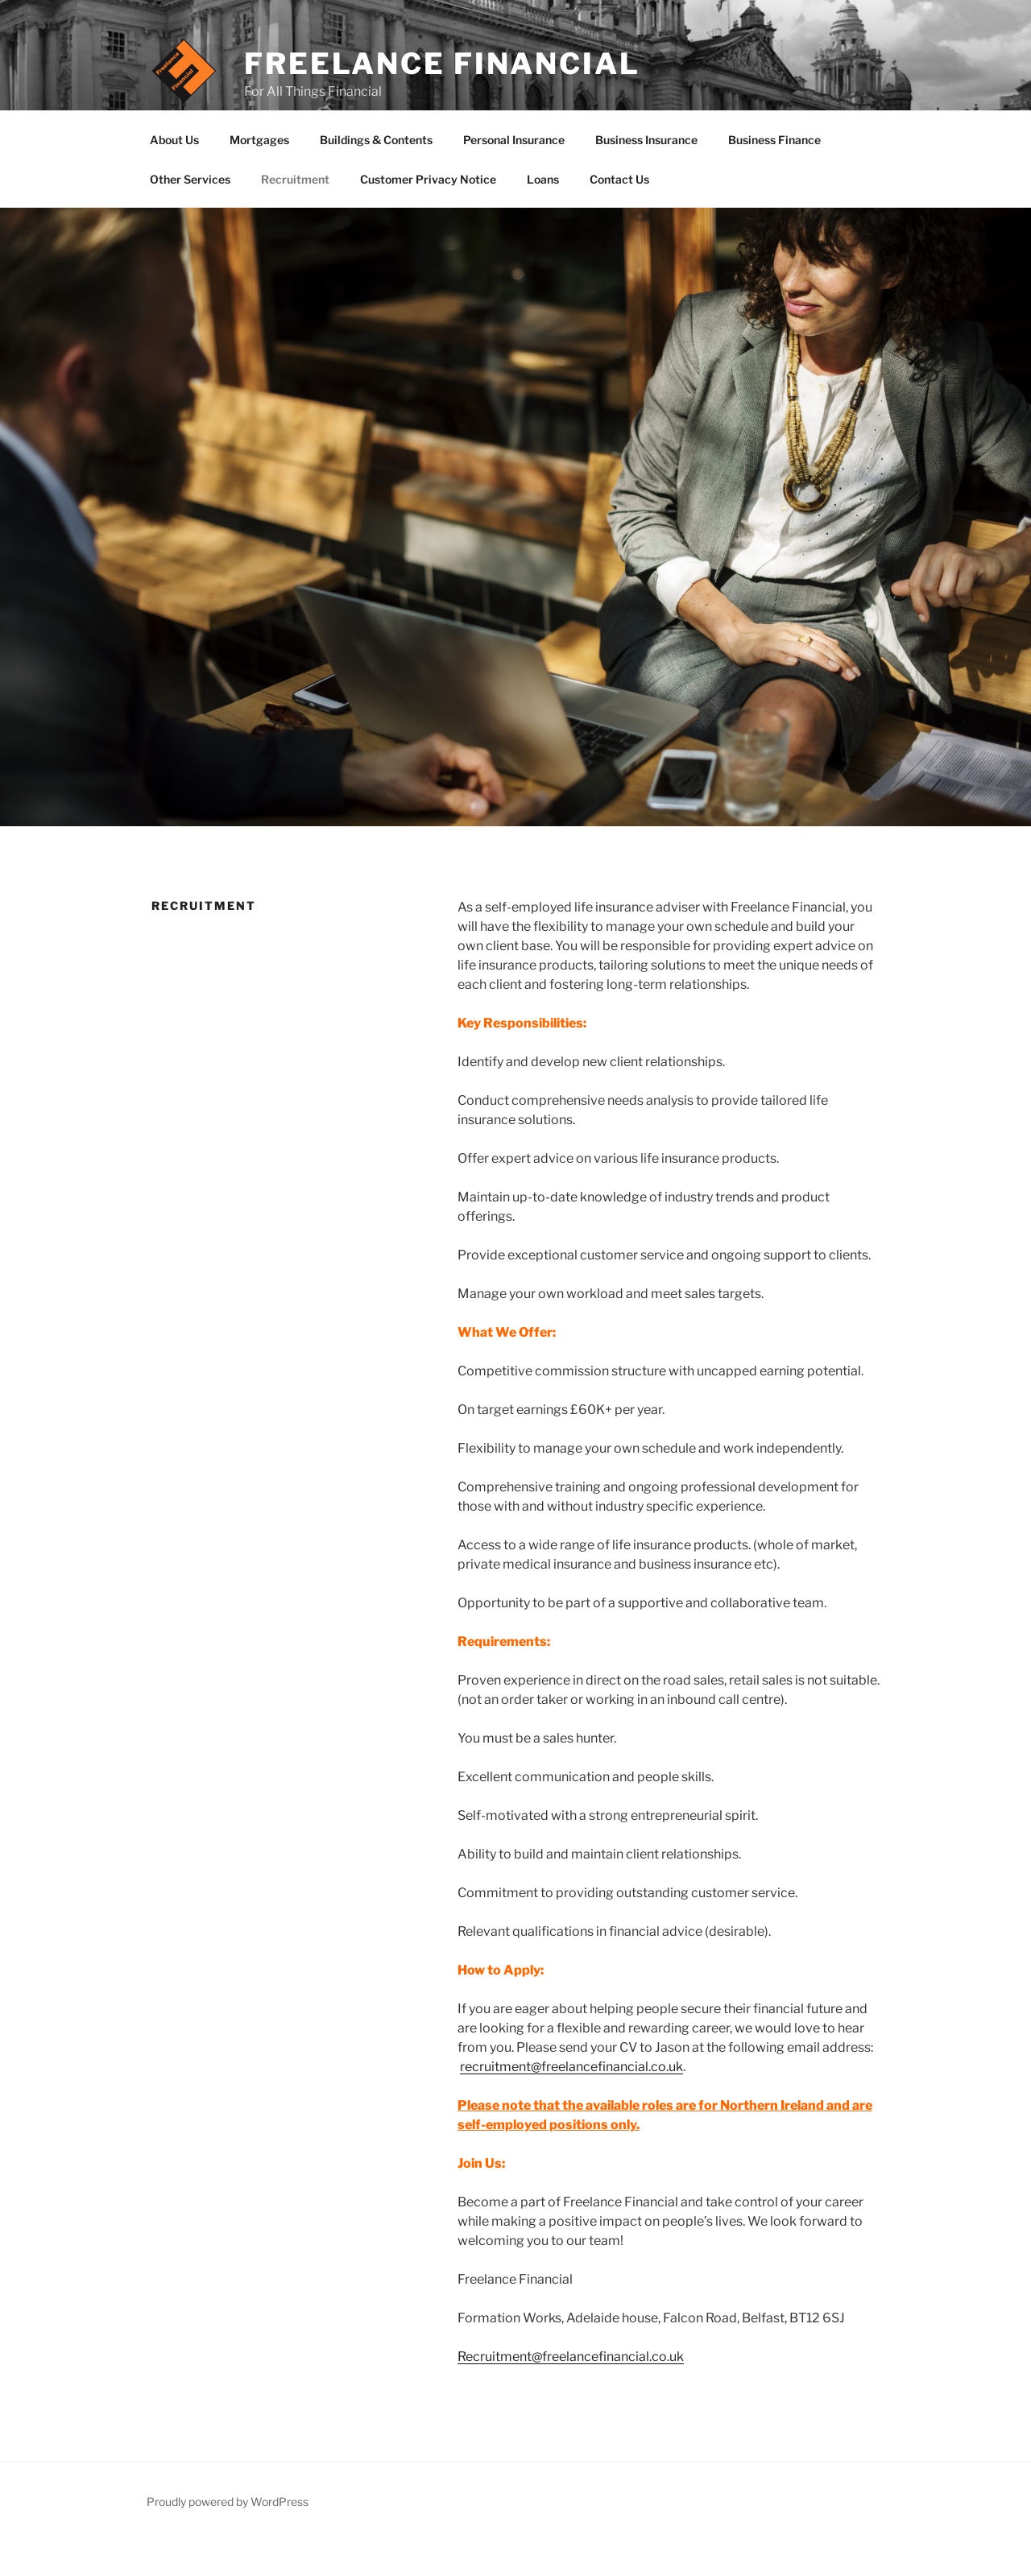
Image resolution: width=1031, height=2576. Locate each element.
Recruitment (295, 216)
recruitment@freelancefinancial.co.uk (571, 2103)
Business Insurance (646, 177)
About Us (174, 177)
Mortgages (259, 177)
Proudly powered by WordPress (227, 2538)
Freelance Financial (442, 63)
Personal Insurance (514, 177)
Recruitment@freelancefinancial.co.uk (571, 2393)
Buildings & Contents (376, 177)
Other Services (190, 216)
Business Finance (774, 177)
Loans (543, 216)
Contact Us (619, 216)
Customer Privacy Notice (428, 216)
